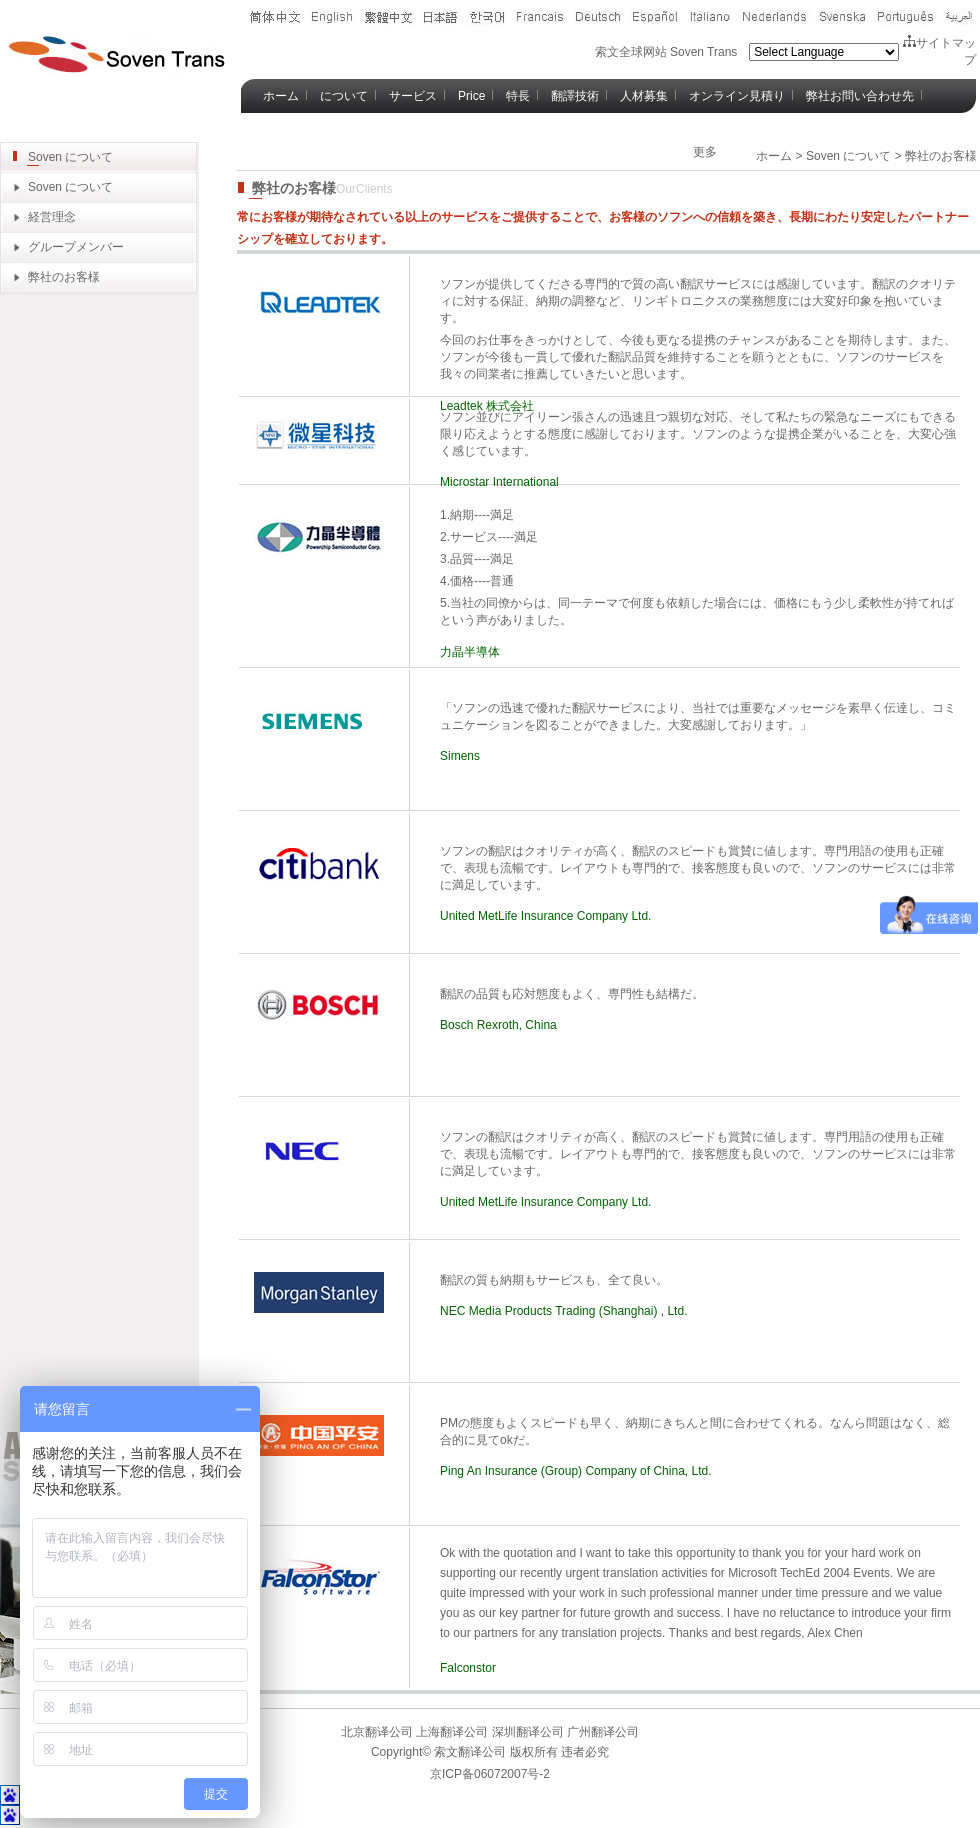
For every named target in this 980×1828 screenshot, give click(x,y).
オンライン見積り (737, 96)
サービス (413, 96)
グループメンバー (76, 247)
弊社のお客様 (64, 277)
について (344, 96)
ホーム (281, 96)
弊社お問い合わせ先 (860, 96)
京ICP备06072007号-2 (490, 1774)
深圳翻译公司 (525, 1732)
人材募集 (644, 96)
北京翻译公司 (377, 1732)
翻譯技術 (575, 96)
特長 (518, 96)
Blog (275, 130)
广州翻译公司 (601, 1732)
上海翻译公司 (450, 1732)
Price (471, 96)
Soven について (70, 187)
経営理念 (52, 217)
